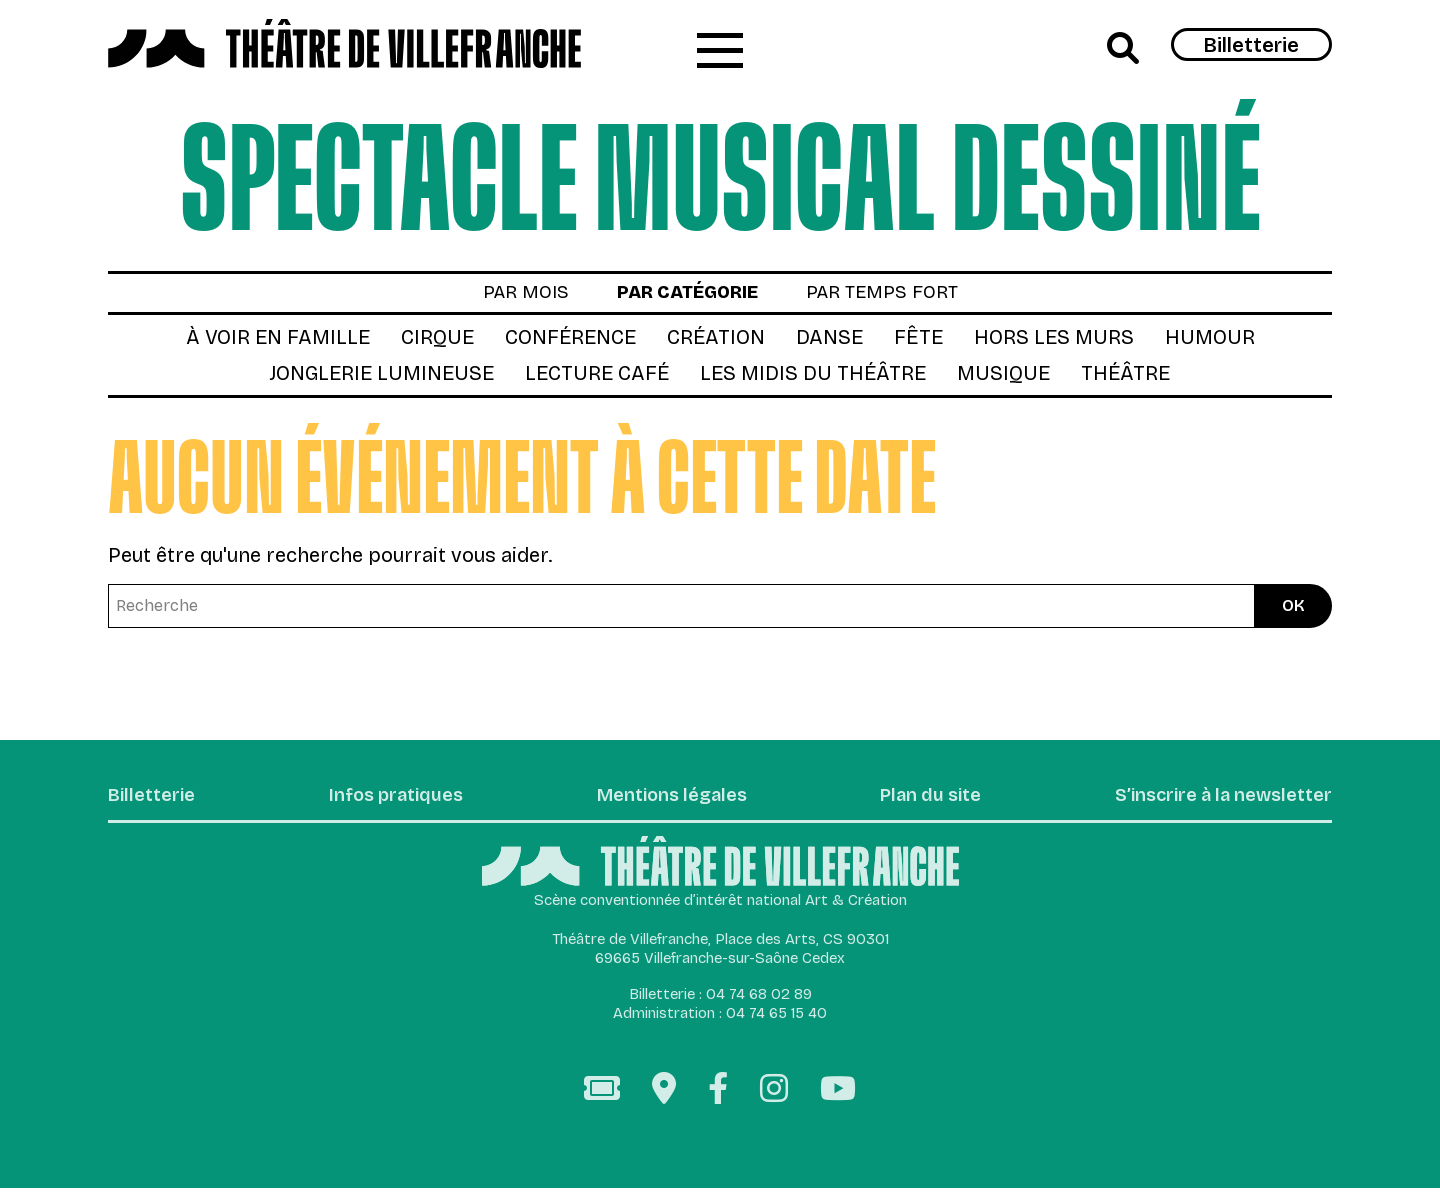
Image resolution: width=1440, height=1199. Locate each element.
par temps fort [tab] (894, 299)
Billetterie (1251, 46)
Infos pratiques (392, 806)
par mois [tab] (510, 299)
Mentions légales (664, 806)
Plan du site (919, 806)
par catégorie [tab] (684, 299)
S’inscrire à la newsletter (1211, 806)
